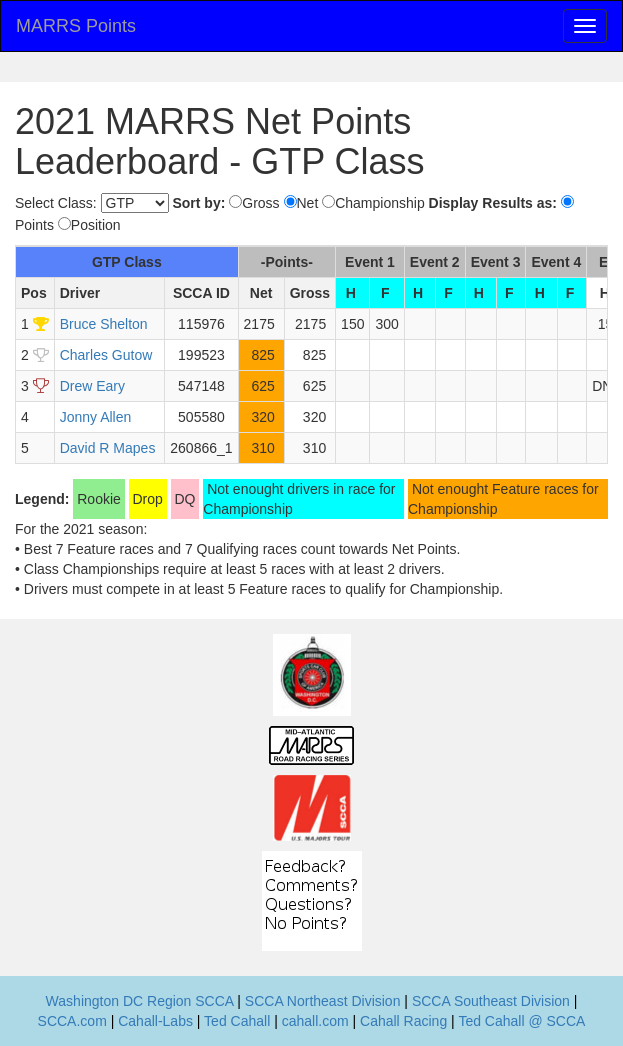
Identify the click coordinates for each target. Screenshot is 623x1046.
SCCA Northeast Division (323, 1001)
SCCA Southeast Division (491, 1001)
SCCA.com (72, 1021)
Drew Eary (92, 386)
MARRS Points (76, 26)
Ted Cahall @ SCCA (521, 1021)
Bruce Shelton (104, 324)
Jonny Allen (96, 417)
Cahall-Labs (155, 1021)
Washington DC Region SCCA (140, 1001)
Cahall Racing (403, 1021)
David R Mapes (108, 448)
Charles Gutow (106, 355)
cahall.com (315, 1021)
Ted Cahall (237, 1021)
